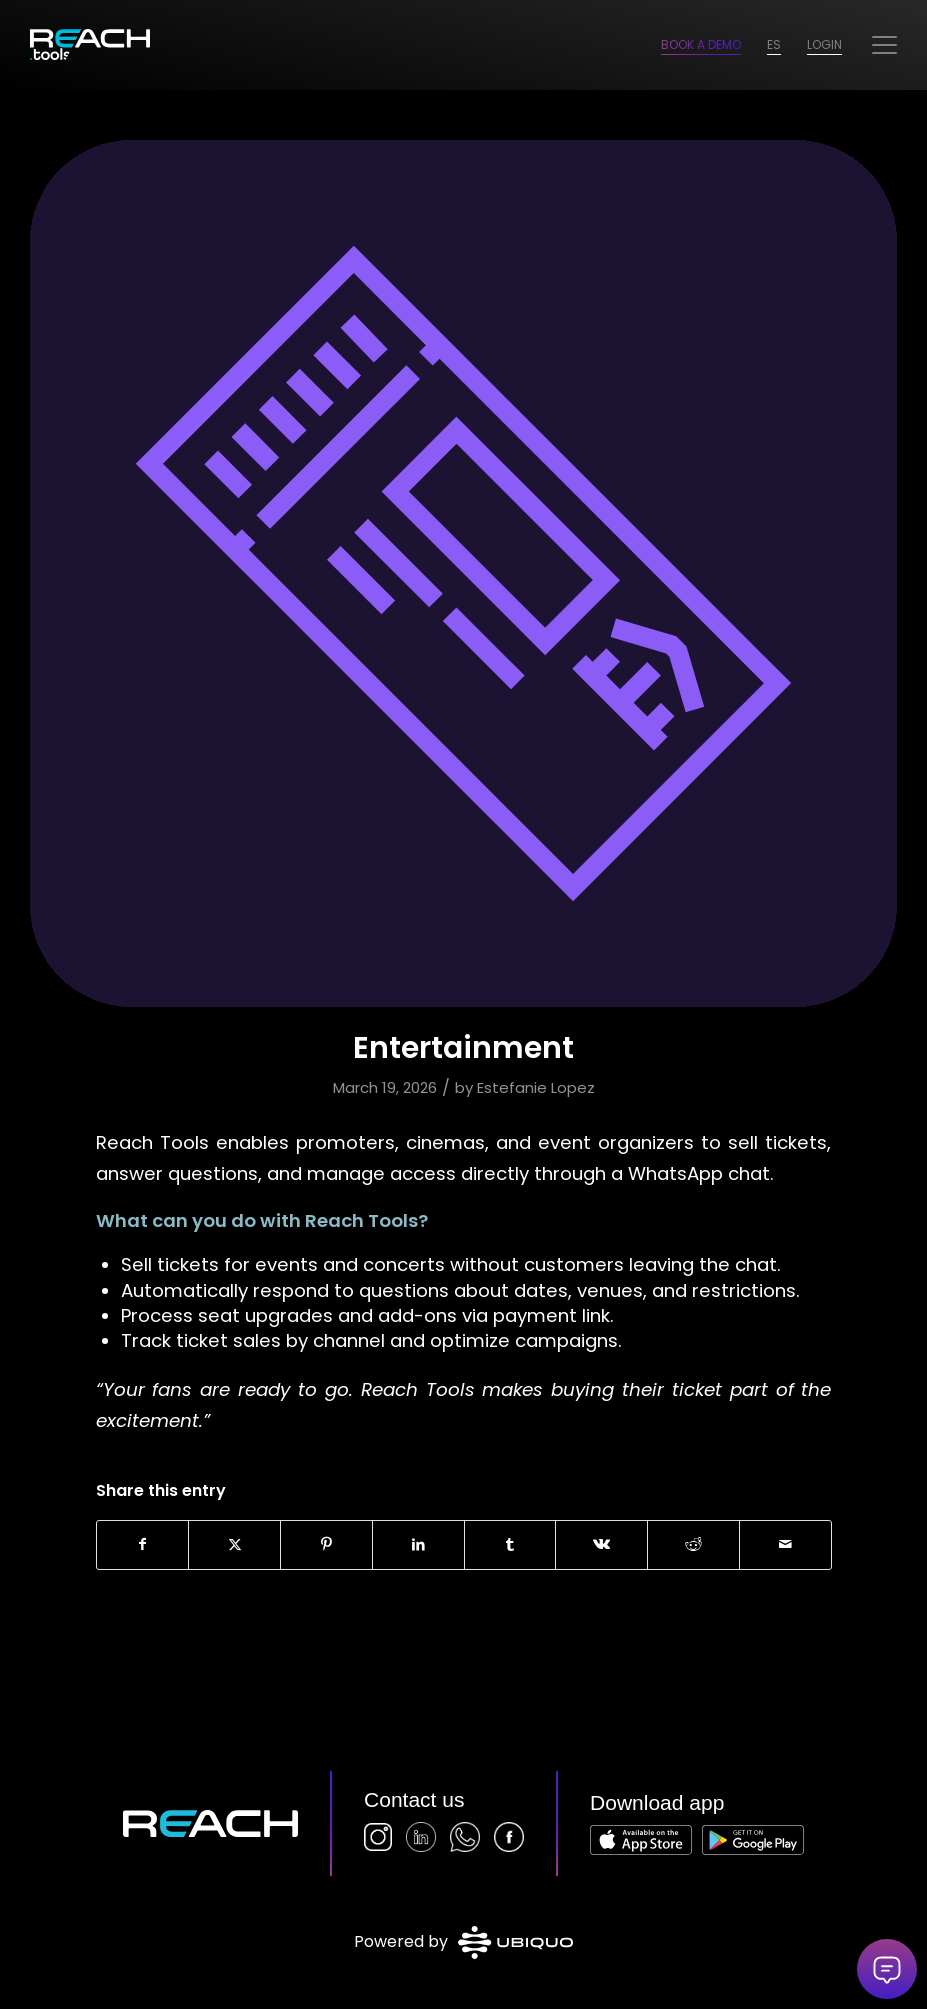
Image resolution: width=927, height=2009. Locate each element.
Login (824, 44)
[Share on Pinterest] (326, 1545)
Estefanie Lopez (536, 1087)
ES (774, 44)
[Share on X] (234, 1545)
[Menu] (884, 45)
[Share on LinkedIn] (418, 1545)
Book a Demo (701, 44)
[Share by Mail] (785, 1545)
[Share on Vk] (601, 1545)
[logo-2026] (90, 44)
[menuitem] (884, 45)
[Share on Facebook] (143, 1545)
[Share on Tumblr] (510, 1545)
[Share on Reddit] (693, 1545)
